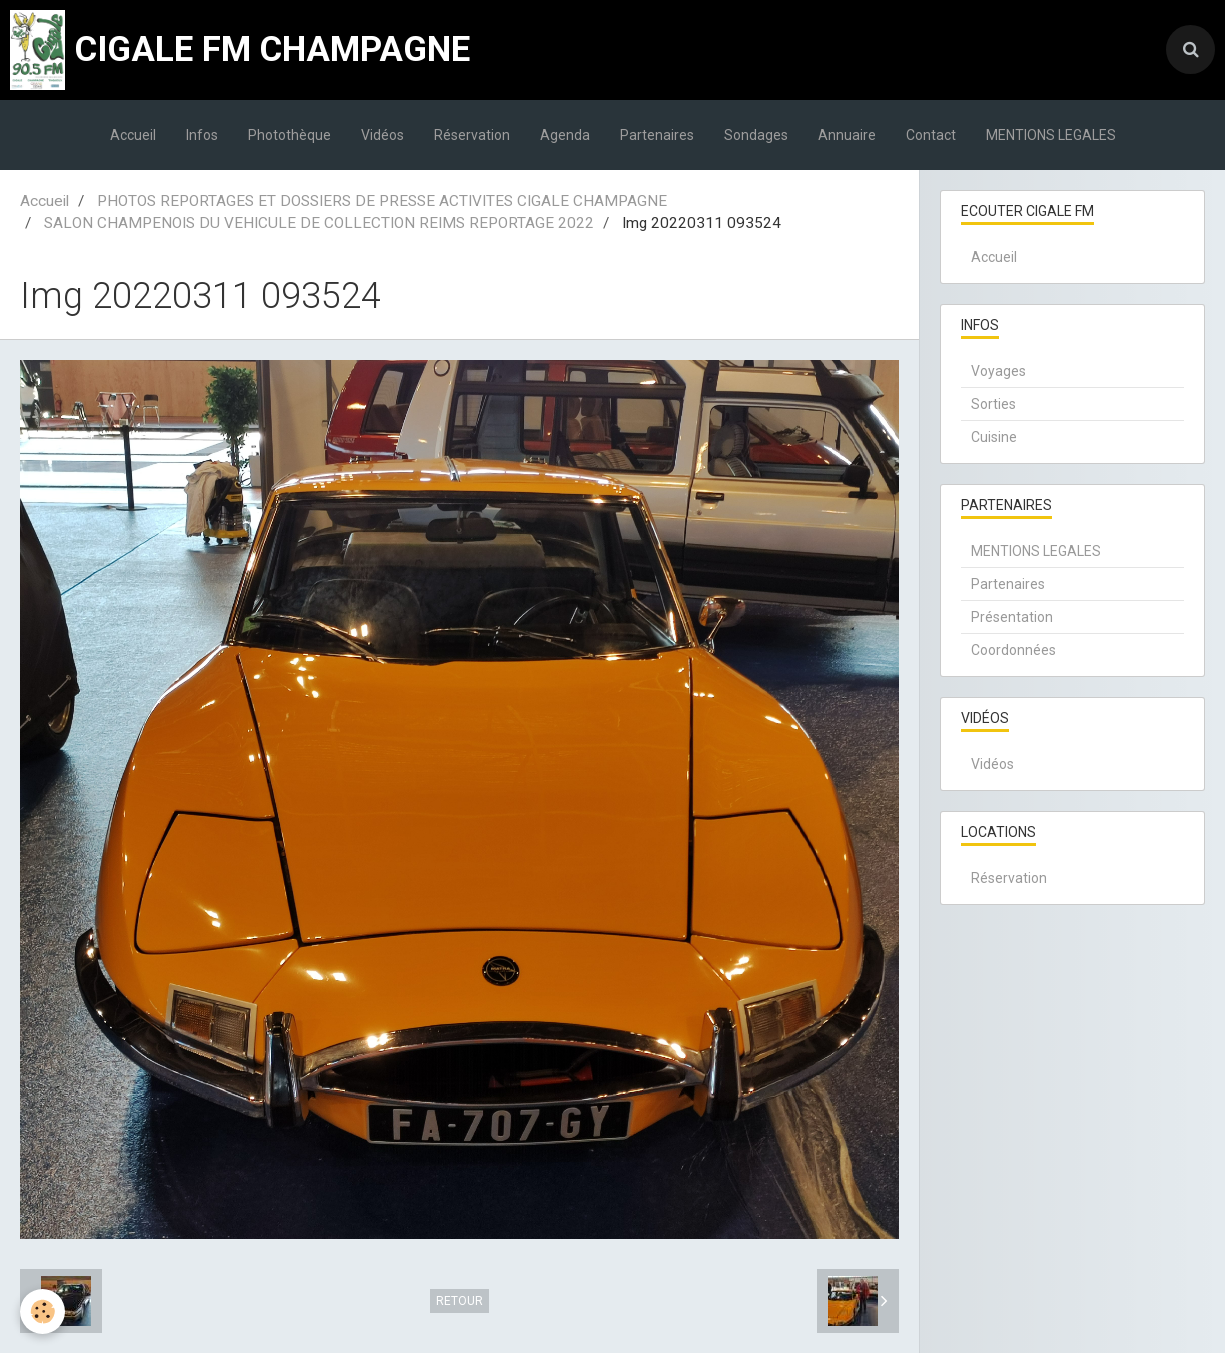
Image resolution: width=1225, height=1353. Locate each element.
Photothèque (289, 135)
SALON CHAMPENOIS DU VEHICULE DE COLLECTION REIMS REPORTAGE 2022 (319, 223)
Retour (459, 1301)
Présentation (1012, 617)
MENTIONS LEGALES (1051, 135)
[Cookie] (42, 1311)
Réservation (472, 135)
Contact (931, 135)
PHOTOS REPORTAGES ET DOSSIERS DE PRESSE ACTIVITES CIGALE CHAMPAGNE (382, 201)
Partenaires (657, 135)
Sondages (756, 135)
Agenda (565, 135)
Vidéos (382, 135)
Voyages (998, 371)
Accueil (133, 135)
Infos (202, 135)
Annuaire (847, 135)
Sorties (993, 404)
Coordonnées (1013, 650)
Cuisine (994, 437)
